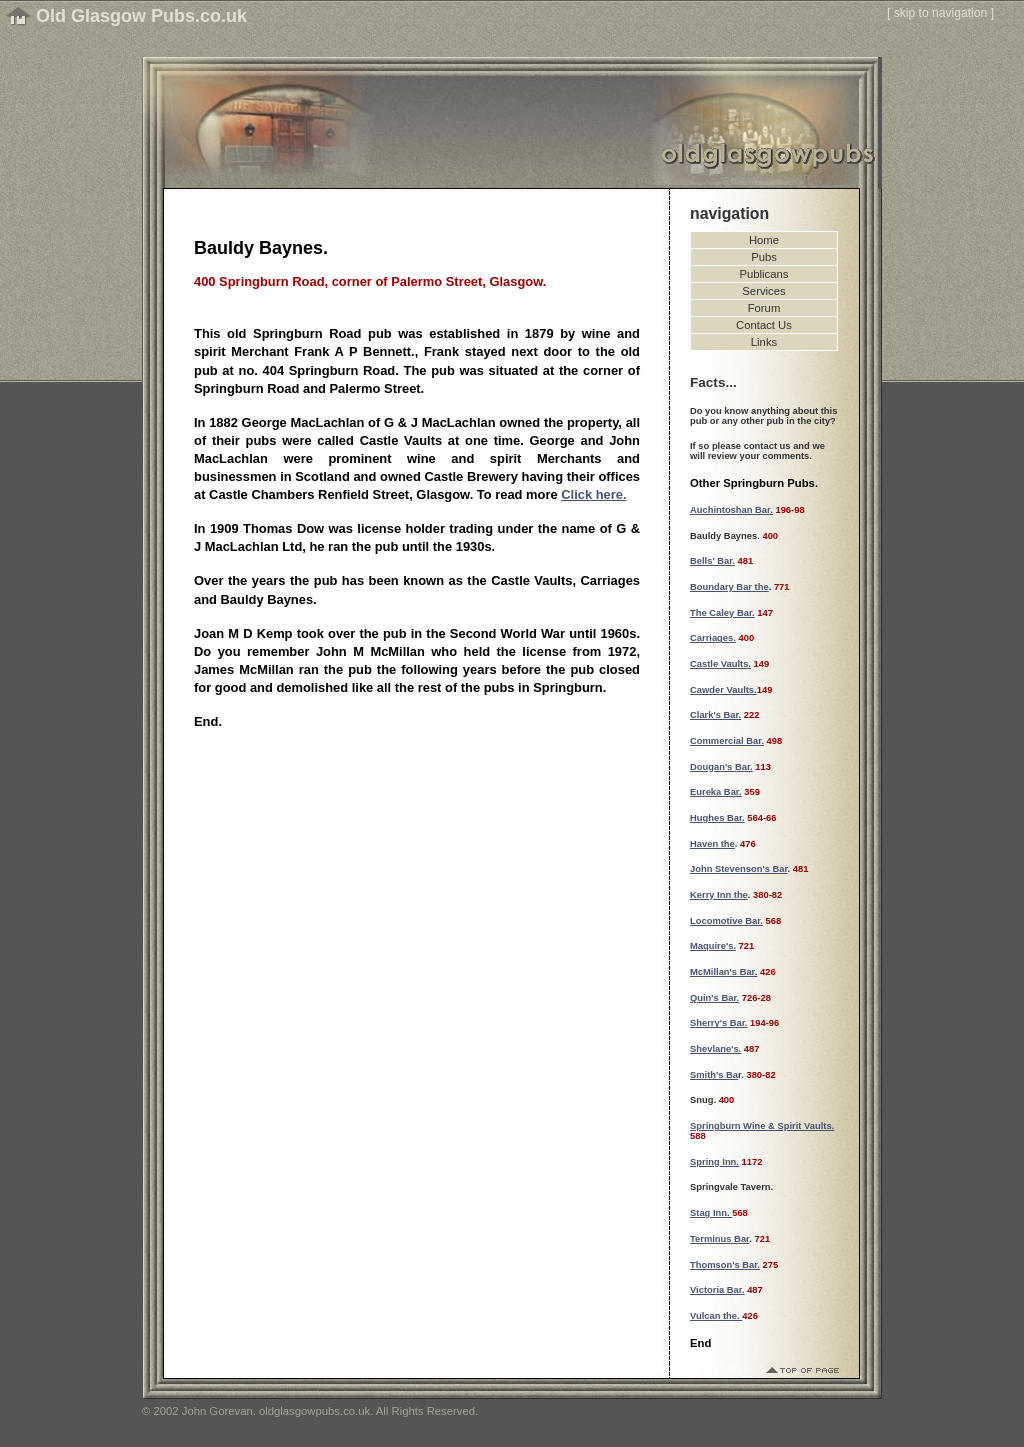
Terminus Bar (719, 1239)
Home (764, 240)
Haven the (712, 844)
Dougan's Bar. (721, 767)
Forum (764, 308)
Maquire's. (713, 946)
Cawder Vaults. (723, 690)
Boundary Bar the (729, 587)
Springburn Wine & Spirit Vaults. (762, 1126)
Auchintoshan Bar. (731, 510)
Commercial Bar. (727, 741)
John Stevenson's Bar (739, 869)
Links (764, 342)
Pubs (764, 257)
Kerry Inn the (719, 895)
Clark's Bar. (715, 715)
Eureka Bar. (716, 792)
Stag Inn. (711, 1213)
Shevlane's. (715, 1049)
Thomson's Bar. (725, 1265)
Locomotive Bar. (726, 921)
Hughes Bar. (717, 818)
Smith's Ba (714, 1075)
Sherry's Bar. (718, 1023)
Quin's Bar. (714, 998)
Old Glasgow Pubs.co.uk (141, 16)
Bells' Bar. (712, 561)
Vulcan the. (716, 1316)
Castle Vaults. (720, 664)
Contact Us (764, 325)
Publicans (764, 274)
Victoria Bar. (717, 1290)
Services (763, 291)
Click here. (593, 494)
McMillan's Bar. (723, 972)
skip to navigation (941, 13)
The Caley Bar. (722, 613)
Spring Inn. (714, 1162)
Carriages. (713, 638)
